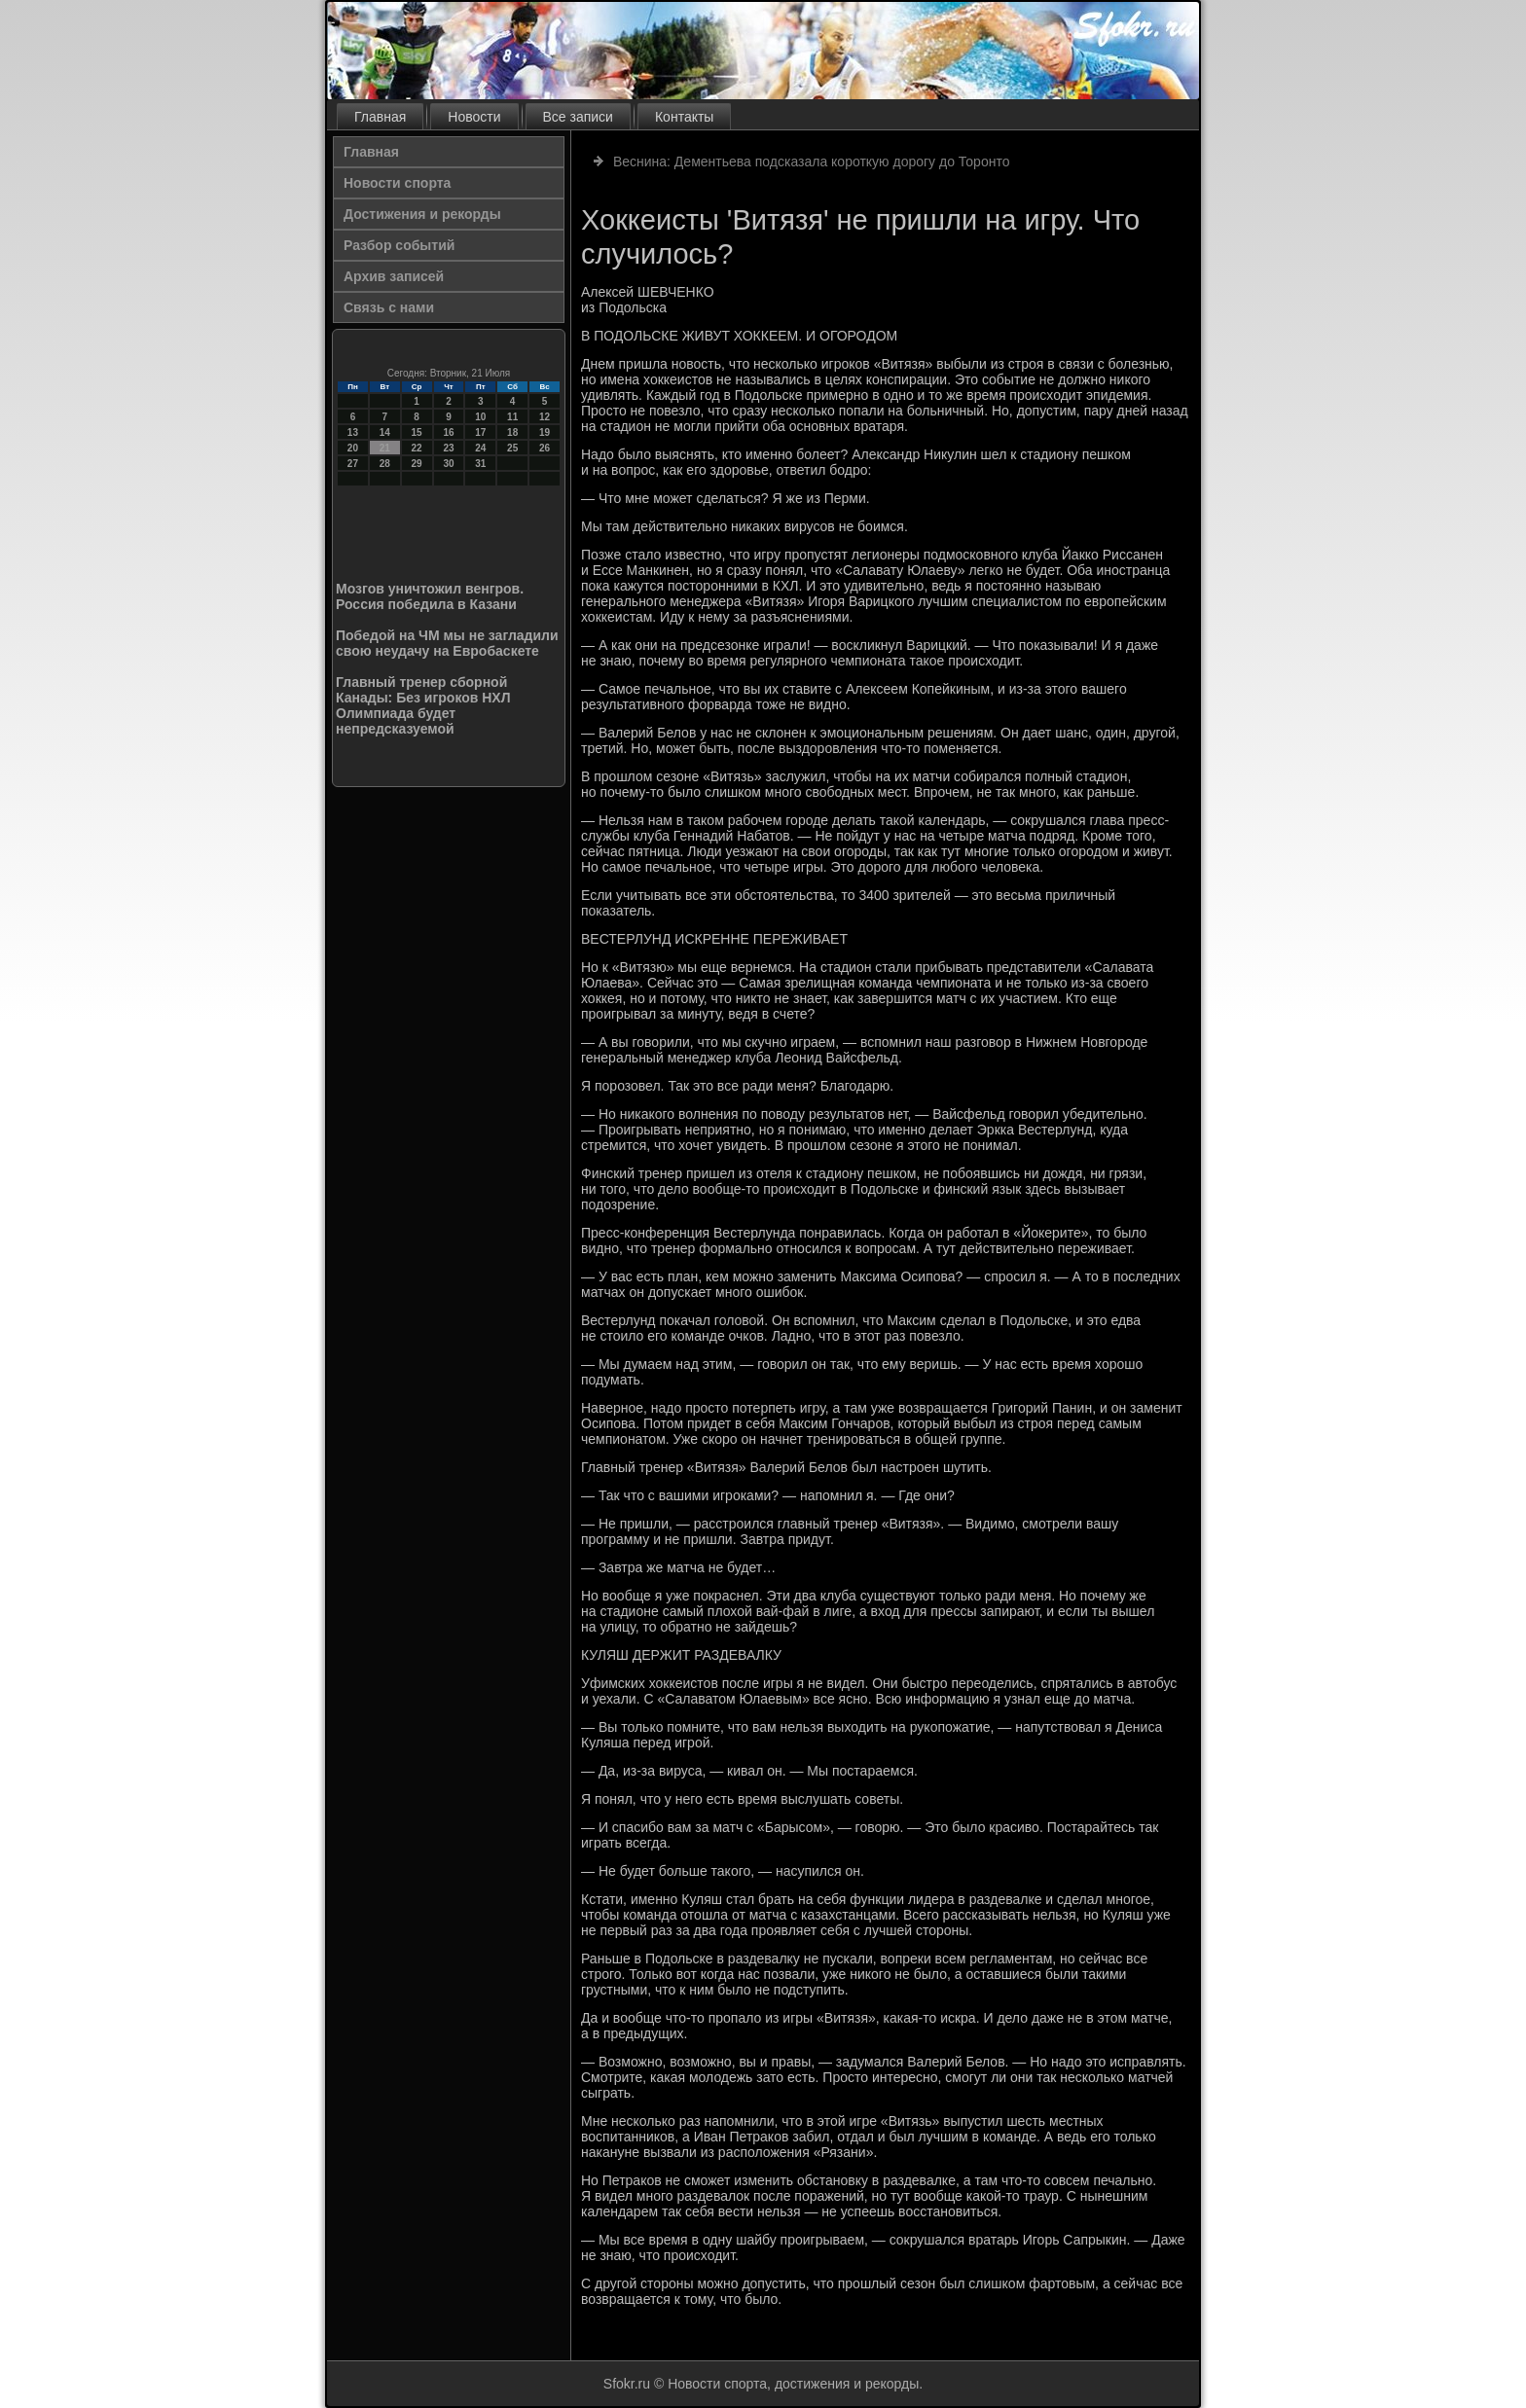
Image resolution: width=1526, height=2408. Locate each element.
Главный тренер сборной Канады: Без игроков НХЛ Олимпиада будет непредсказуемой (423, 705)
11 (512, 417)
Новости (474, 117)
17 (480, 432)
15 (417, 432)
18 (512, 432)
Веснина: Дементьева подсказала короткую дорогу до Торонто (811, 161)
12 (544, 417)
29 (417, 463)
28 (385, 463)
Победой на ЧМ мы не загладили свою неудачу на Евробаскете (447, 643)
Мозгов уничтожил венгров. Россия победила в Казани (430, 596)
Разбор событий (399, 245)
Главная (380, 117)
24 (480, 448)
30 (448, 463)
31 (480, 463)
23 (448, 448)
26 (544, 448)
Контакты (684, 117)
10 (480, 417)
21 (385, 448)
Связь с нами (389, 307)
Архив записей (394, 276)
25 (512, 448)
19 (544, 432)
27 (352, 463)
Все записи (578, 117)
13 (352, 432)
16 (448, 432)
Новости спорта (397, 183)
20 (352, 448)
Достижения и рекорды (422, 214)
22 (417, 448)
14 (385, 432)
